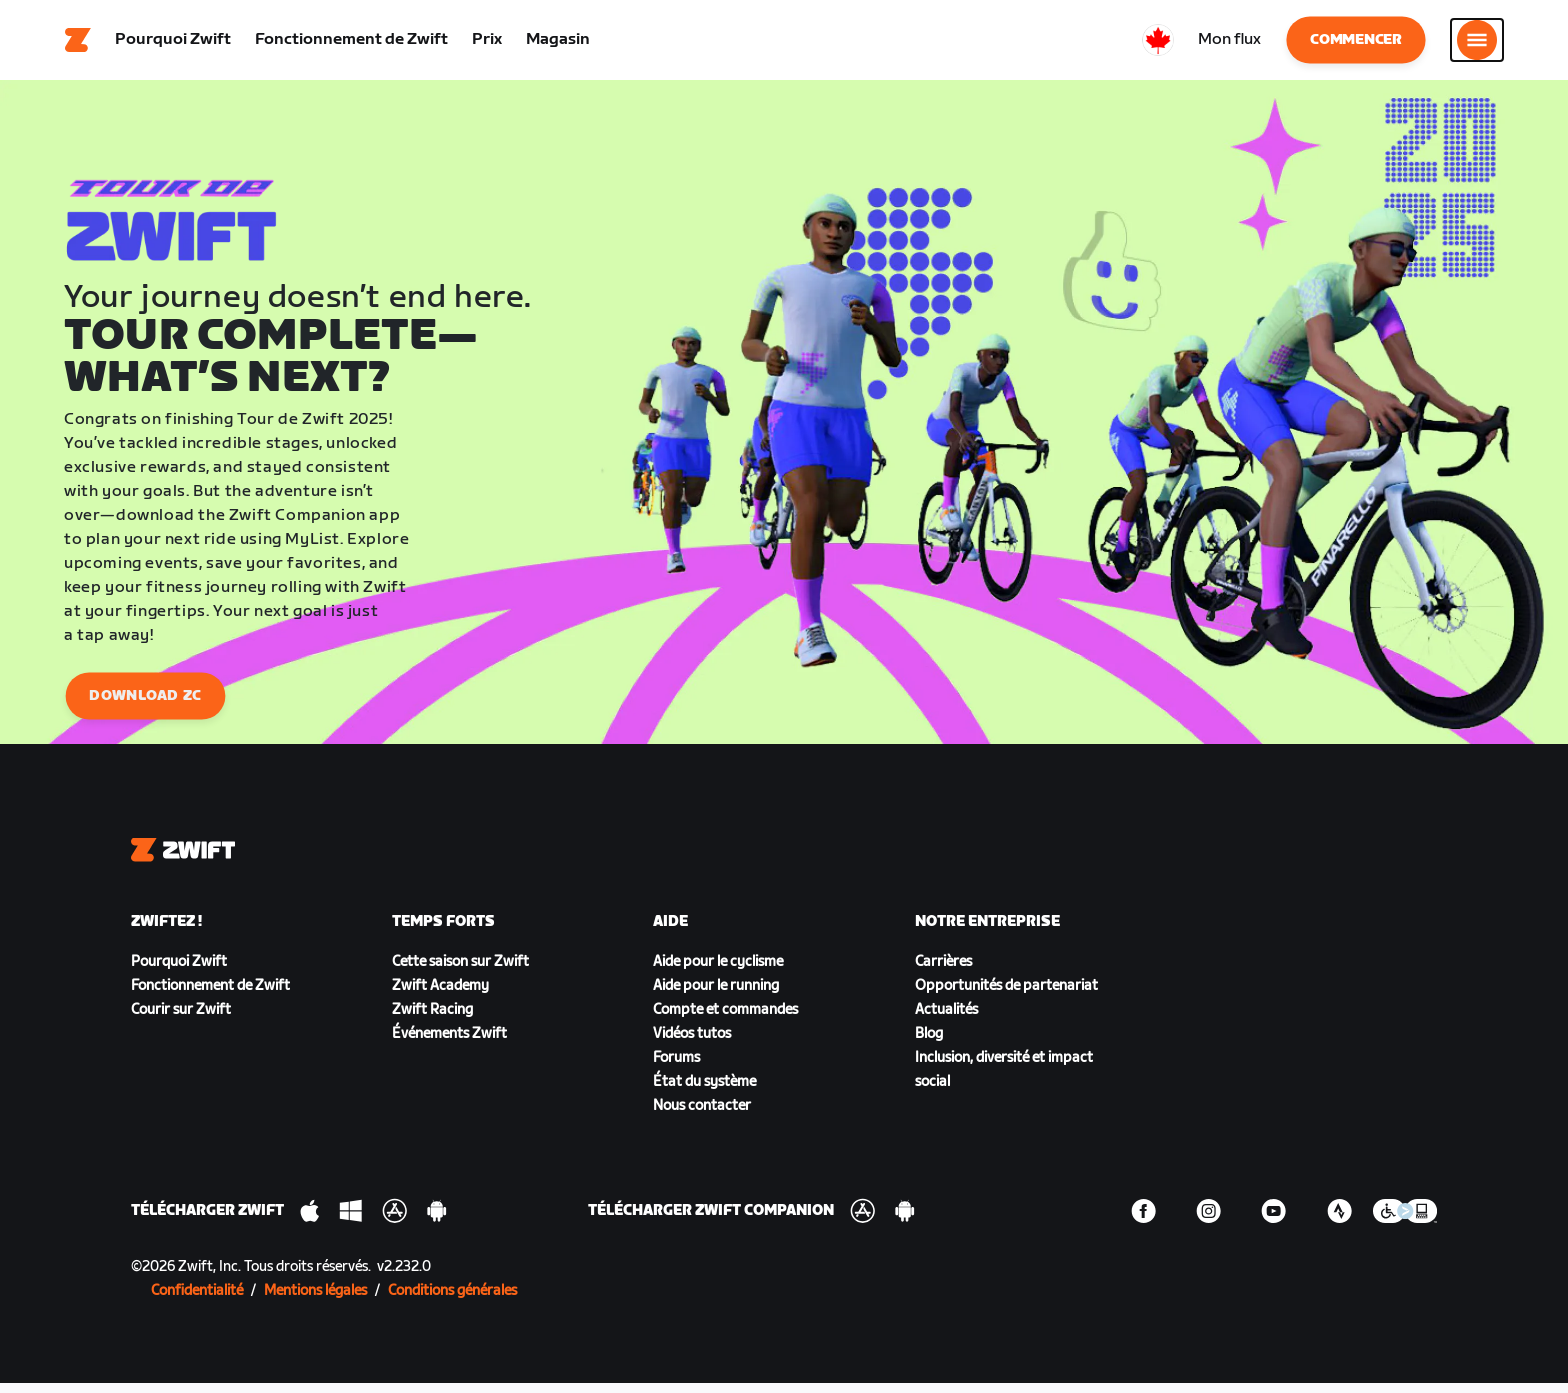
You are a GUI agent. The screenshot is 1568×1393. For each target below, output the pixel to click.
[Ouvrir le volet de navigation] (1477, 45)
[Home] (78, 45)
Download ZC (145, 705)
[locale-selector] (1158, 45)
